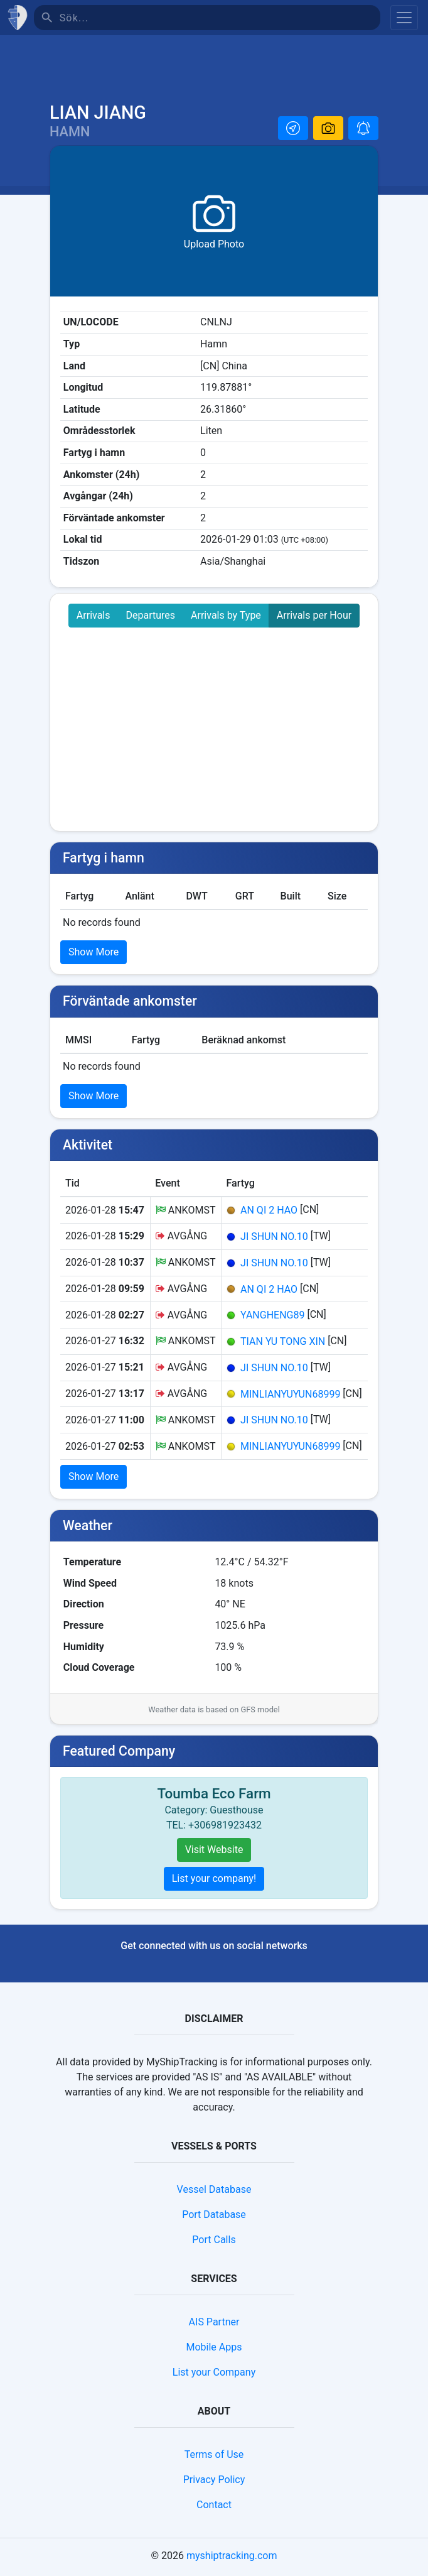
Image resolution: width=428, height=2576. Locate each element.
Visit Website (214, 1853)
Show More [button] (93, 955)
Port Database (214, 2218)
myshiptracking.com (231, 2559)
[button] (293, 131)
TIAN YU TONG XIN (282, 1344)
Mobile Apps (214, 2350)
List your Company (214, 2375)
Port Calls (213, 2243)
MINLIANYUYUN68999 (290, 1397)
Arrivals (93, 618)
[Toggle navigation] (404, 17)
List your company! (214, 1882)
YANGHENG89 (272, 1318)
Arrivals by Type (226, 618)
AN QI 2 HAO (268, 1213)
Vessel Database (214, 2192)
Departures (151, 618)
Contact (214, 2508)
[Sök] (220, 17)
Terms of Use (214, 2458)
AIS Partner (214, 2325)
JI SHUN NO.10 (274, 1240)
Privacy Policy (214, 2483)
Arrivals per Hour (314, 618)
